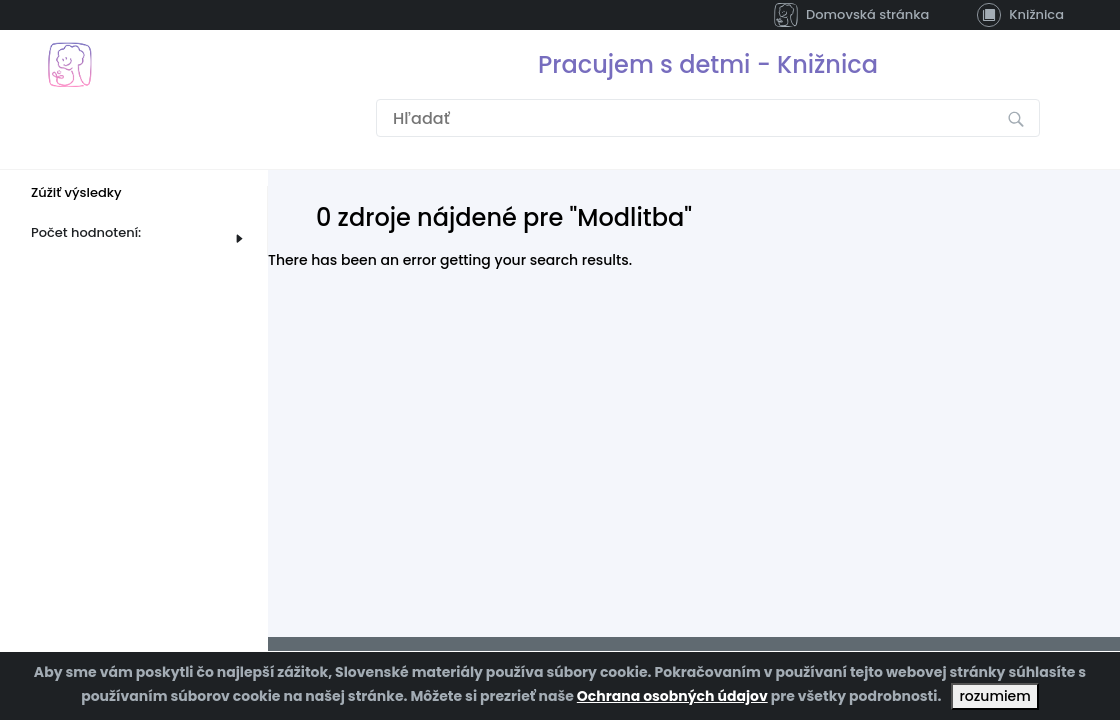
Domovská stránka (851, 15)
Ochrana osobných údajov (672, 696)
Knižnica (1020, 15)
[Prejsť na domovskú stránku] (69, 64)
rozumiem (994, 696)
